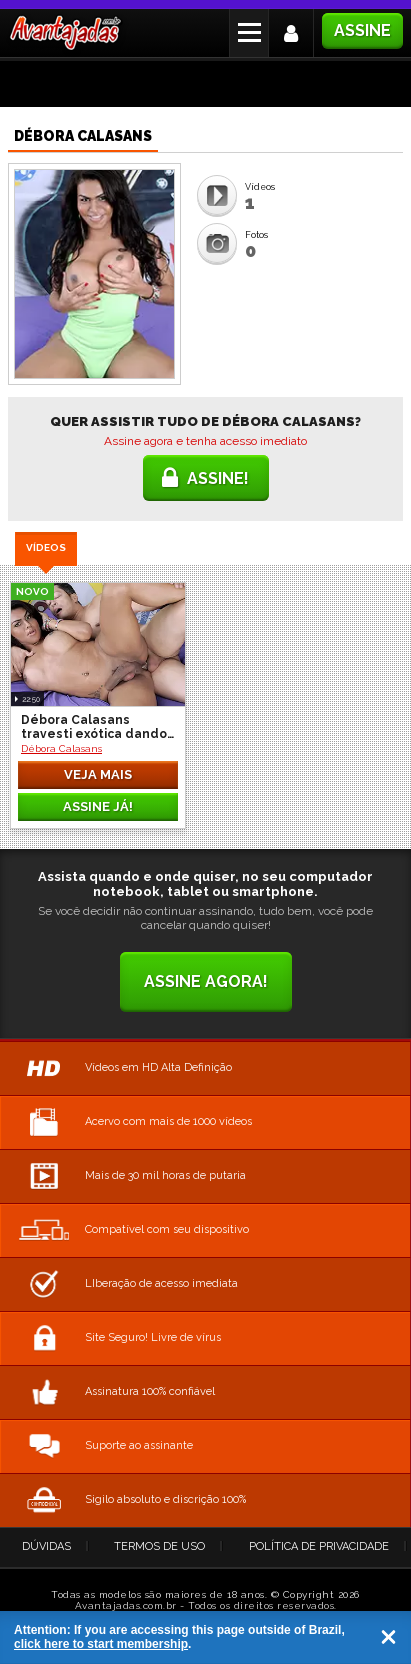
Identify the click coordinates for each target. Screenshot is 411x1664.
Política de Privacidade (319, 1541)
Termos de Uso (159, 1541)
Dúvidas (46, 1541)
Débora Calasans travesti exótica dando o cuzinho (94, 722)
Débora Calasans (61, 743)
